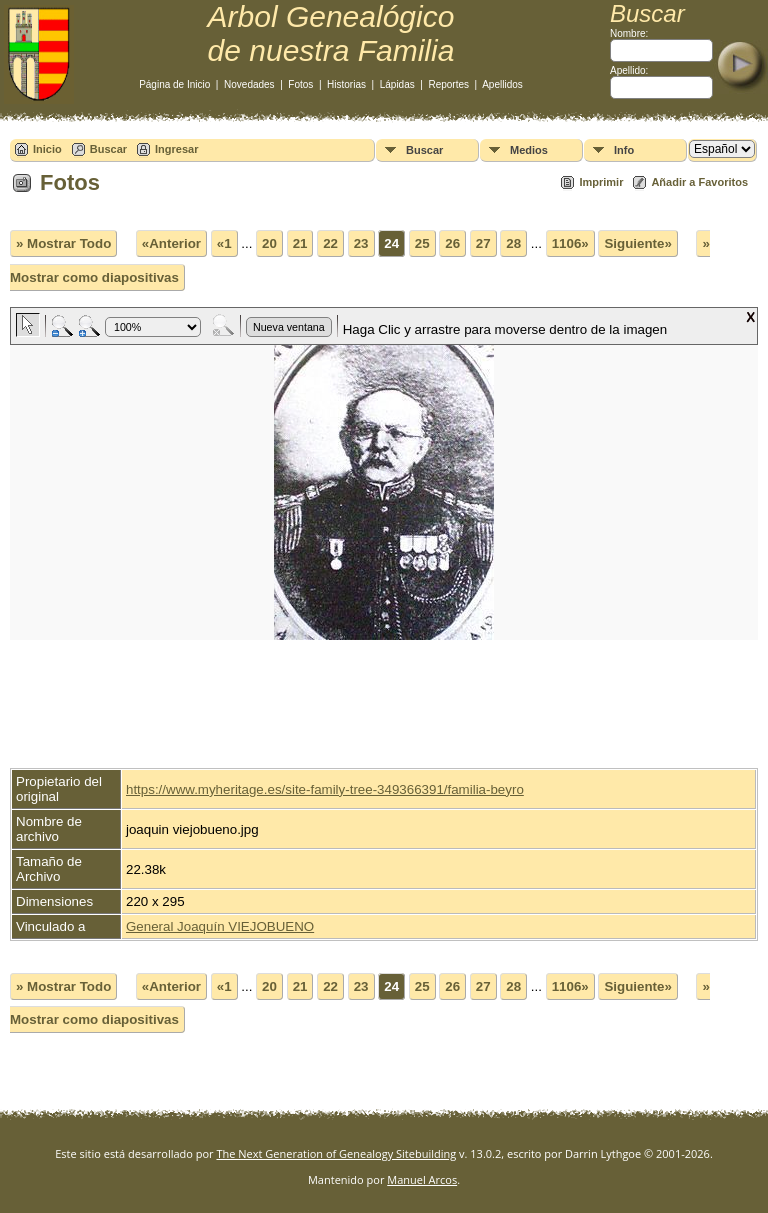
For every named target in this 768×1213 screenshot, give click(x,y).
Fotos (300, 84)
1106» (570, 243)
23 (361, 243)
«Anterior (171, 243)
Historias (346, 84)
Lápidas (397, 84)
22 (330, 243)
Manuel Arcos (422, 1179)
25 (422, 243)
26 (452, 243)
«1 (224, 243)
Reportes (448, 84)
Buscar (108, 149)
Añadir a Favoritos (699, 182)
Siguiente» (637, 243)
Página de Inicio (174, 84)
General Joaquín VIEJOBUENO (220, 926)
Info (624, 150)
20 (269, 243)
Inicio (47, 149)
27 (483, 243)
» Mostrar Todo (63, 243)
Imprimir (601, 182)
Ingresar (176, 149)
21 (300, 243)
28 (513, 243)
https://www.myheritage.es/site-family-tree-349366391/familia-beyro (325, 789)
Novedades (249, 84)
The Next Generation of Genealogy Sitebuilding (336, 1153)
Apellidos (502, 84)
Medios (529, 150)
